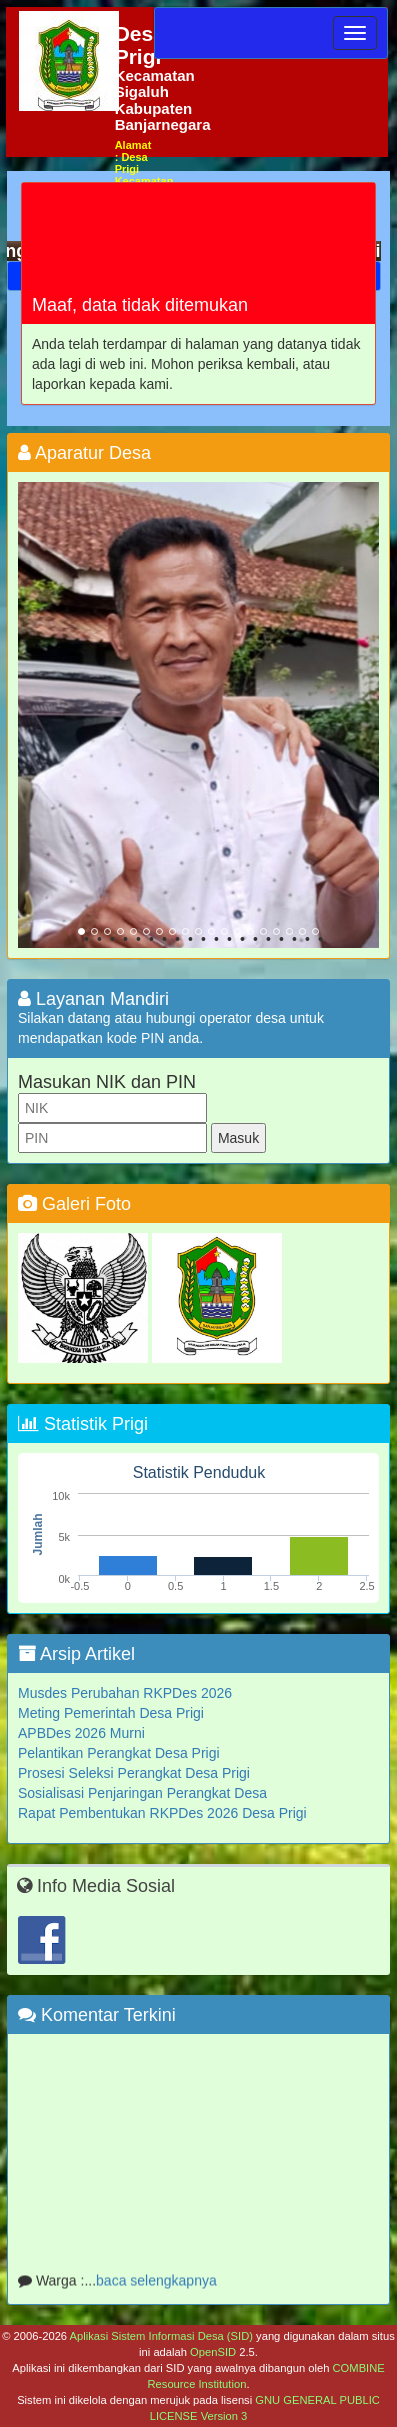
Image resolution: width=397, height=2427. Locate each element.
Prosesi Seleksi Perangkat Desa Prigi (134, 1773)
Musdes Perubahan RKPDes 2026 (125, 1693)
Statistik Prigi (83, 1424)
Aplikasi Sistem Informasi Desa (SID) (161, 2336)
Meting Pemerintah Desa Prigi (111, 1713)
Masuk (238, 1138)
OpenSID (213, 2352)
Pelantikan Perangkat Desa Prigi (119, 1753)
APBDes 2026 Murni (81, 1733)
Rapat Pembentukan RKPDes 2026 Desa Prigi (162, 1813)
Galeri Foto (74, 1204)
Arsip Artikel (76, 1654)
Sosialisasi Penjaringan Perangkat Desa (142, 1793)
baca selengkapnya (156, 2285)
